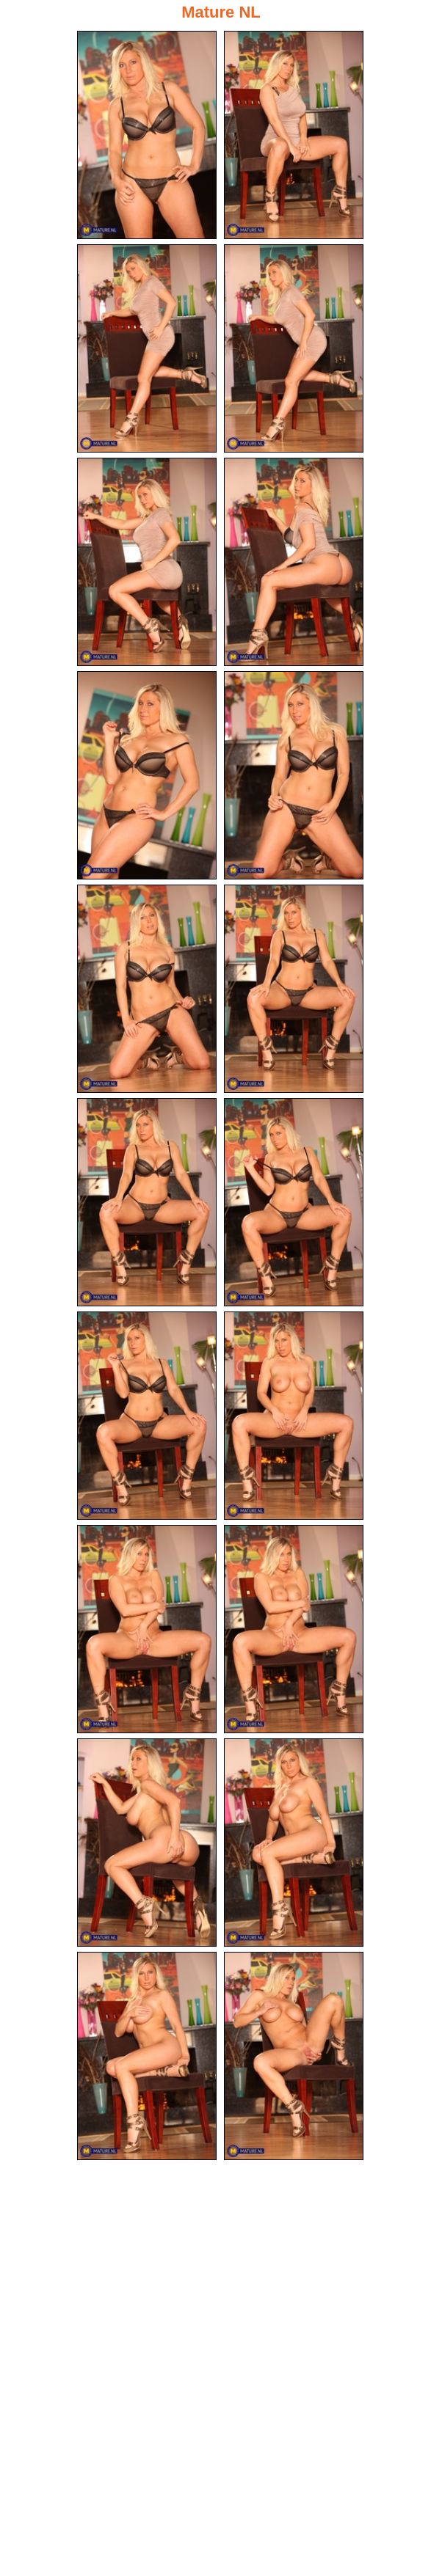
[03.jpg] (147, 348)
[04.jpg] (293, 348)
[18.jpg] (293, 1842)
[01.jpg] (147, 135)
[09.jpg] (147, 989)
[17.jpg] (147, 1842)
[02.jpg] (293, 135)
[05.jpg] (147, 562)
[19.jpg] (147, 2056)
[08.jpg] (293, 775)
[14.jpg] (293, 1415)
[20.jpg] (293, 2056)
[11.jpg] (147, 1202)
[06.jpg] (293, 562)
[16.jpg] (293, 1629)
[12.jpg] (293, 1202)
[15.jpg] (147, 1629)
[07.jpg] (147, 775)
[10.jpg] (293, 989)
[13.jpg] (147, 1415)
